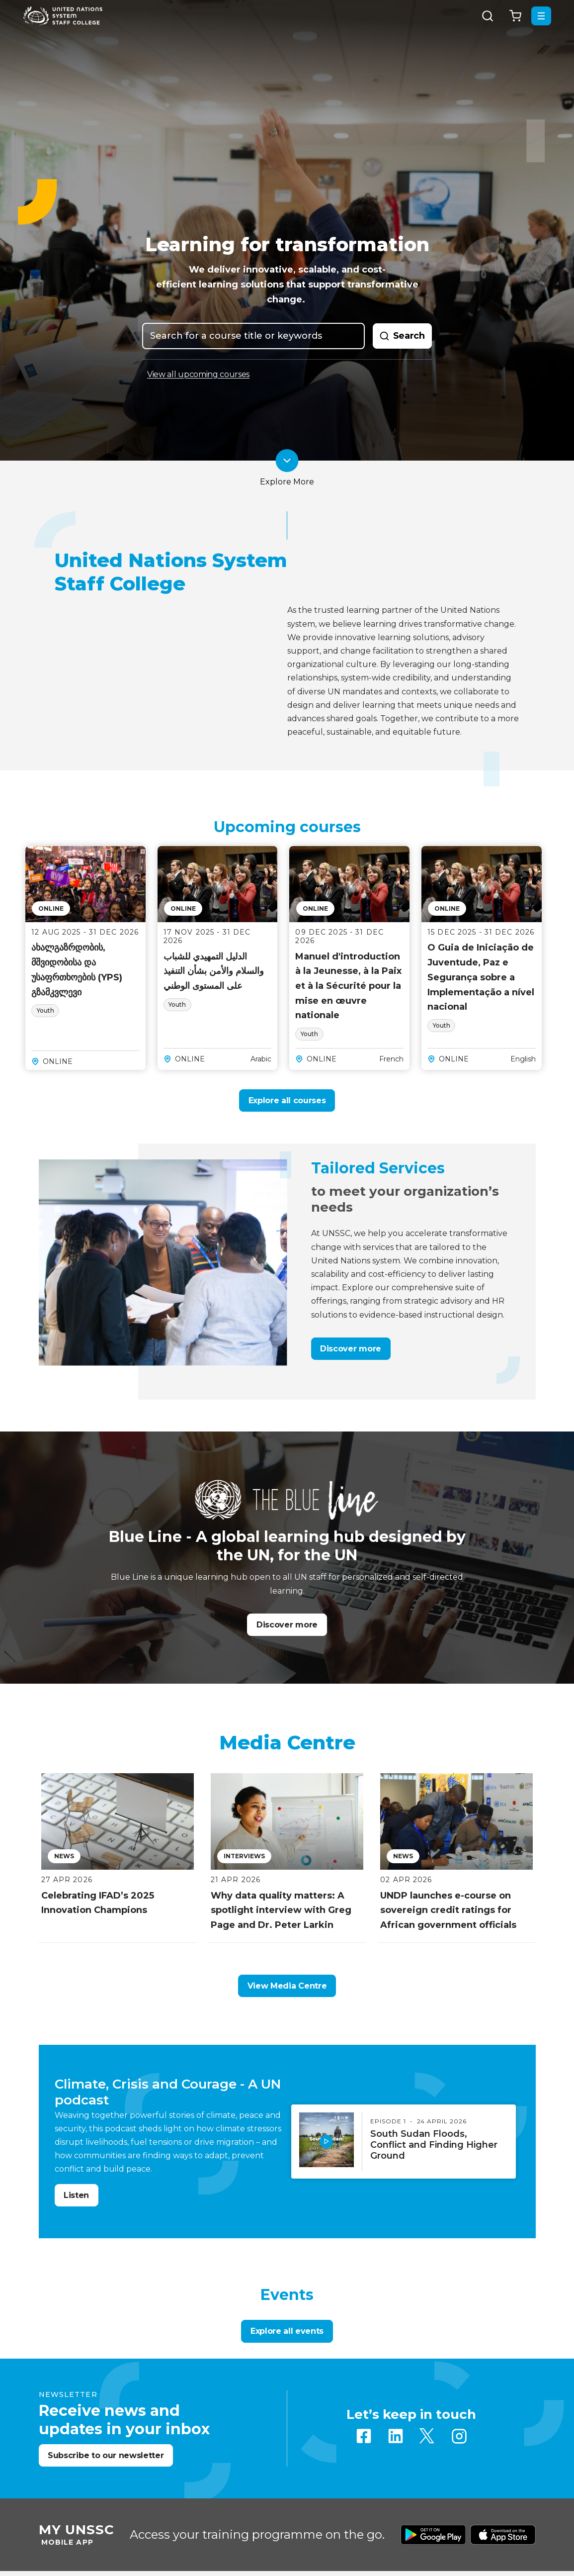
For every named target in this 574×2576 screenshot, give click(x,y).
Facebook (364, 2436)
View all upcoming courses (198, 374)
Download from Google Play (433, 2535)
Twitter (427, 2436)
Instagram (459, 2436)
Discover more (350, 1348)
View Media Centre (287, 1986)
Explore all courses (287, 1100)
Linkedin (396, 2436)
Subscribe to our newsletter (106, 2455)
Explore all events (287, 2331)
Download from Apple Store (503, 2535)
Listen (76, 2195)
